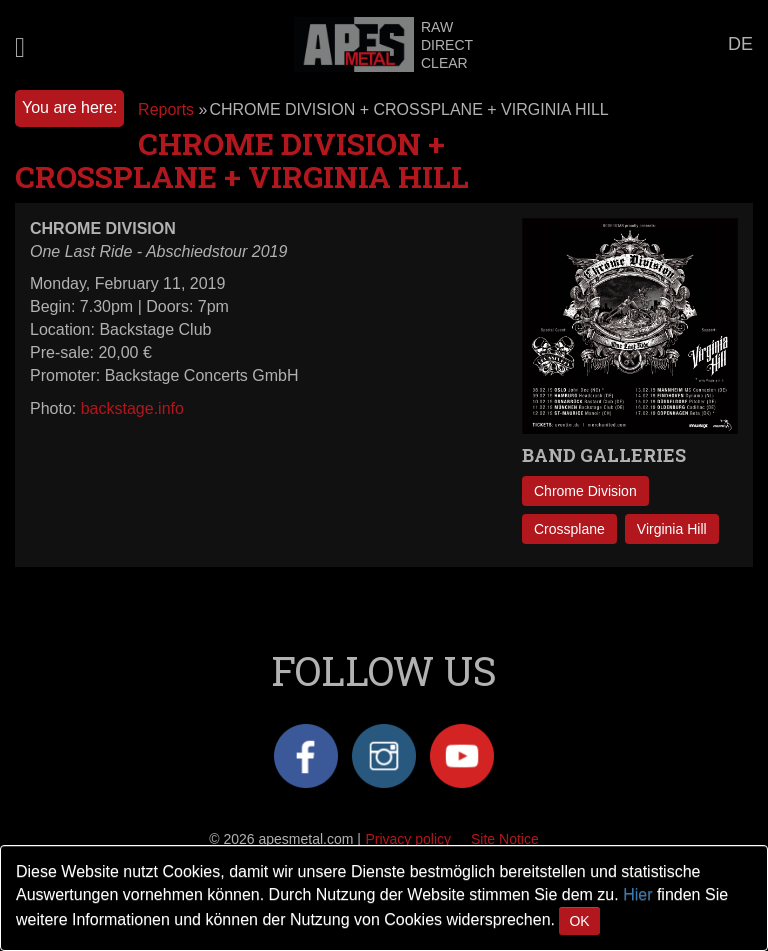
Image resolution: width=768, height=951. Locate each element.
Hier (637, 894)
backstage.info (132, 408)
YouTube (462, 756)
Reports (166, 109)
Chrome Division (585, 491)
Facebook (306, 756)
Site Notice (505, 839)
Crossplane (569, 529)
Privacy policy (408, 839)
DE (740, 44)
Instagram (384, 756)
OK (579, 921)
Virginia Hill (672, 529)
